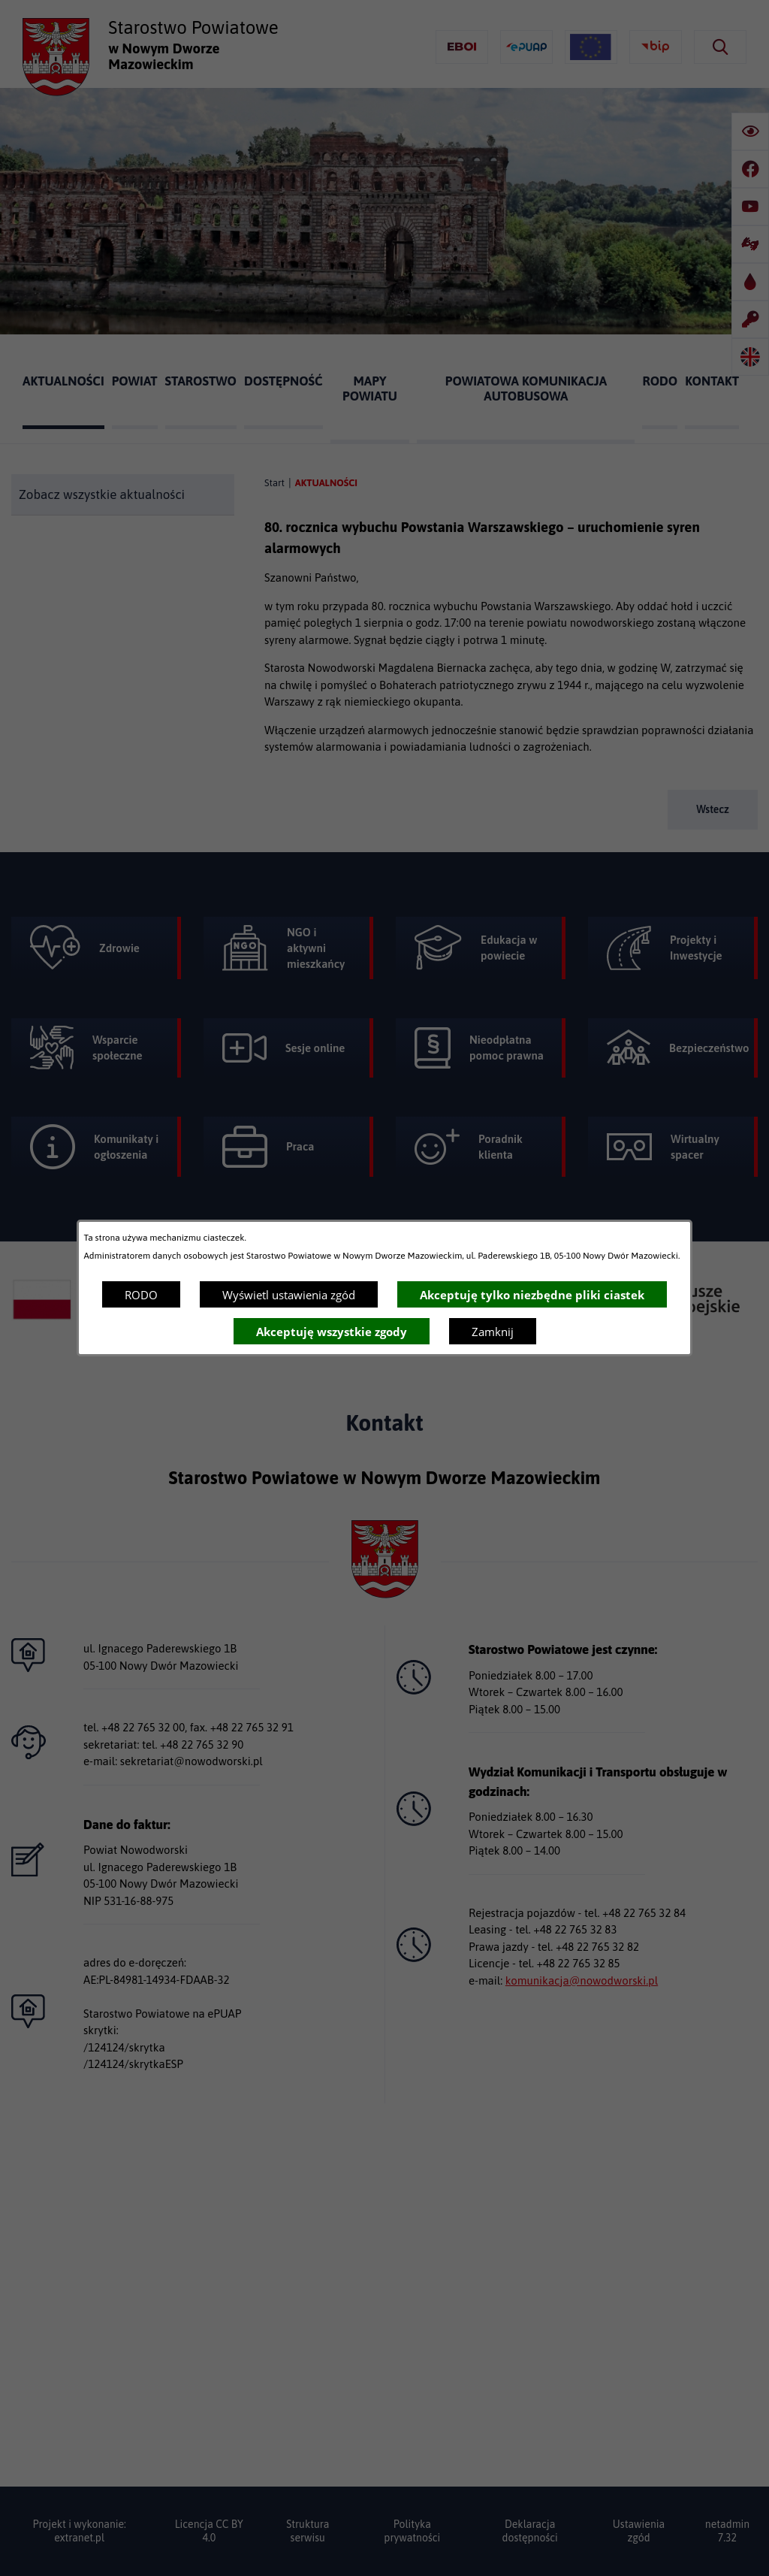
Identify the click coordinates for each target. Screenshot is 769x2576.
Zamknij (493, 1331)
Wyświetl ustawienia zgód (288, 1294)
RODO (141, 1294)
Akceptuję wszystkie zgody (331, 1331)
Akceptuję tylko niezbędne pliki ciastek (532, 1294)
